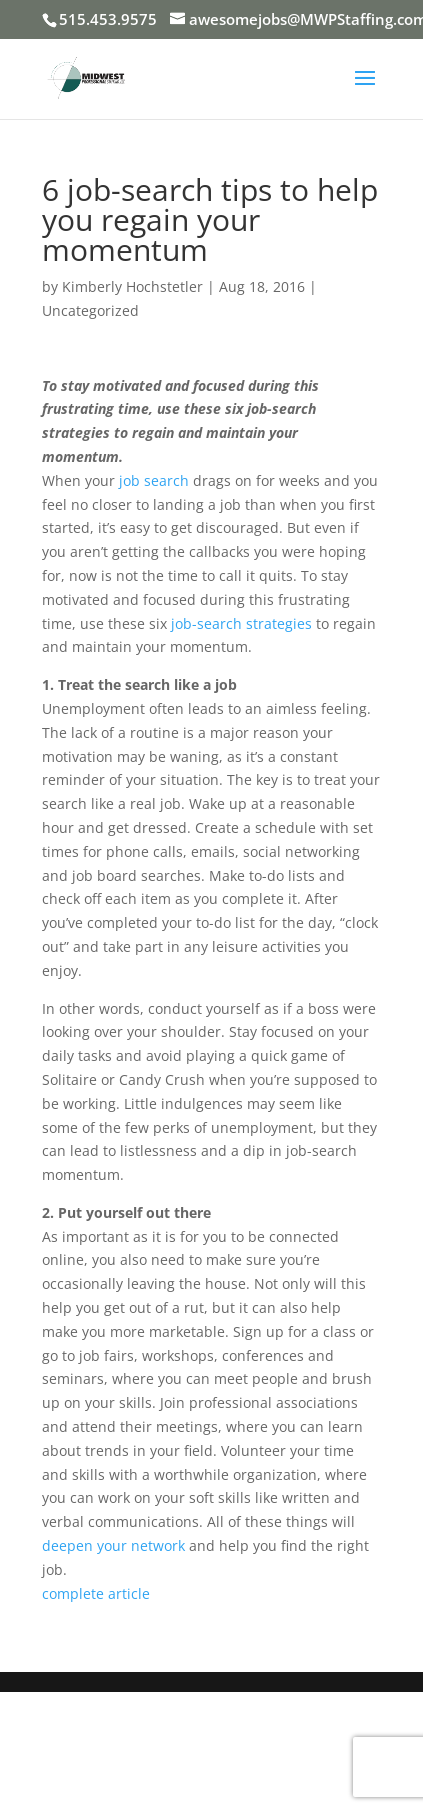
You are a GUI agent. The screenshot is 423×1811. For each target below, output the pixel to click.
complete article (96, 1593)
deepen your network (113, 1545)
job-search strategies (241, 623)
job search (154, 480)
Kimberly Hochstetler (132, 286)
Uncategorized (90, 310)
